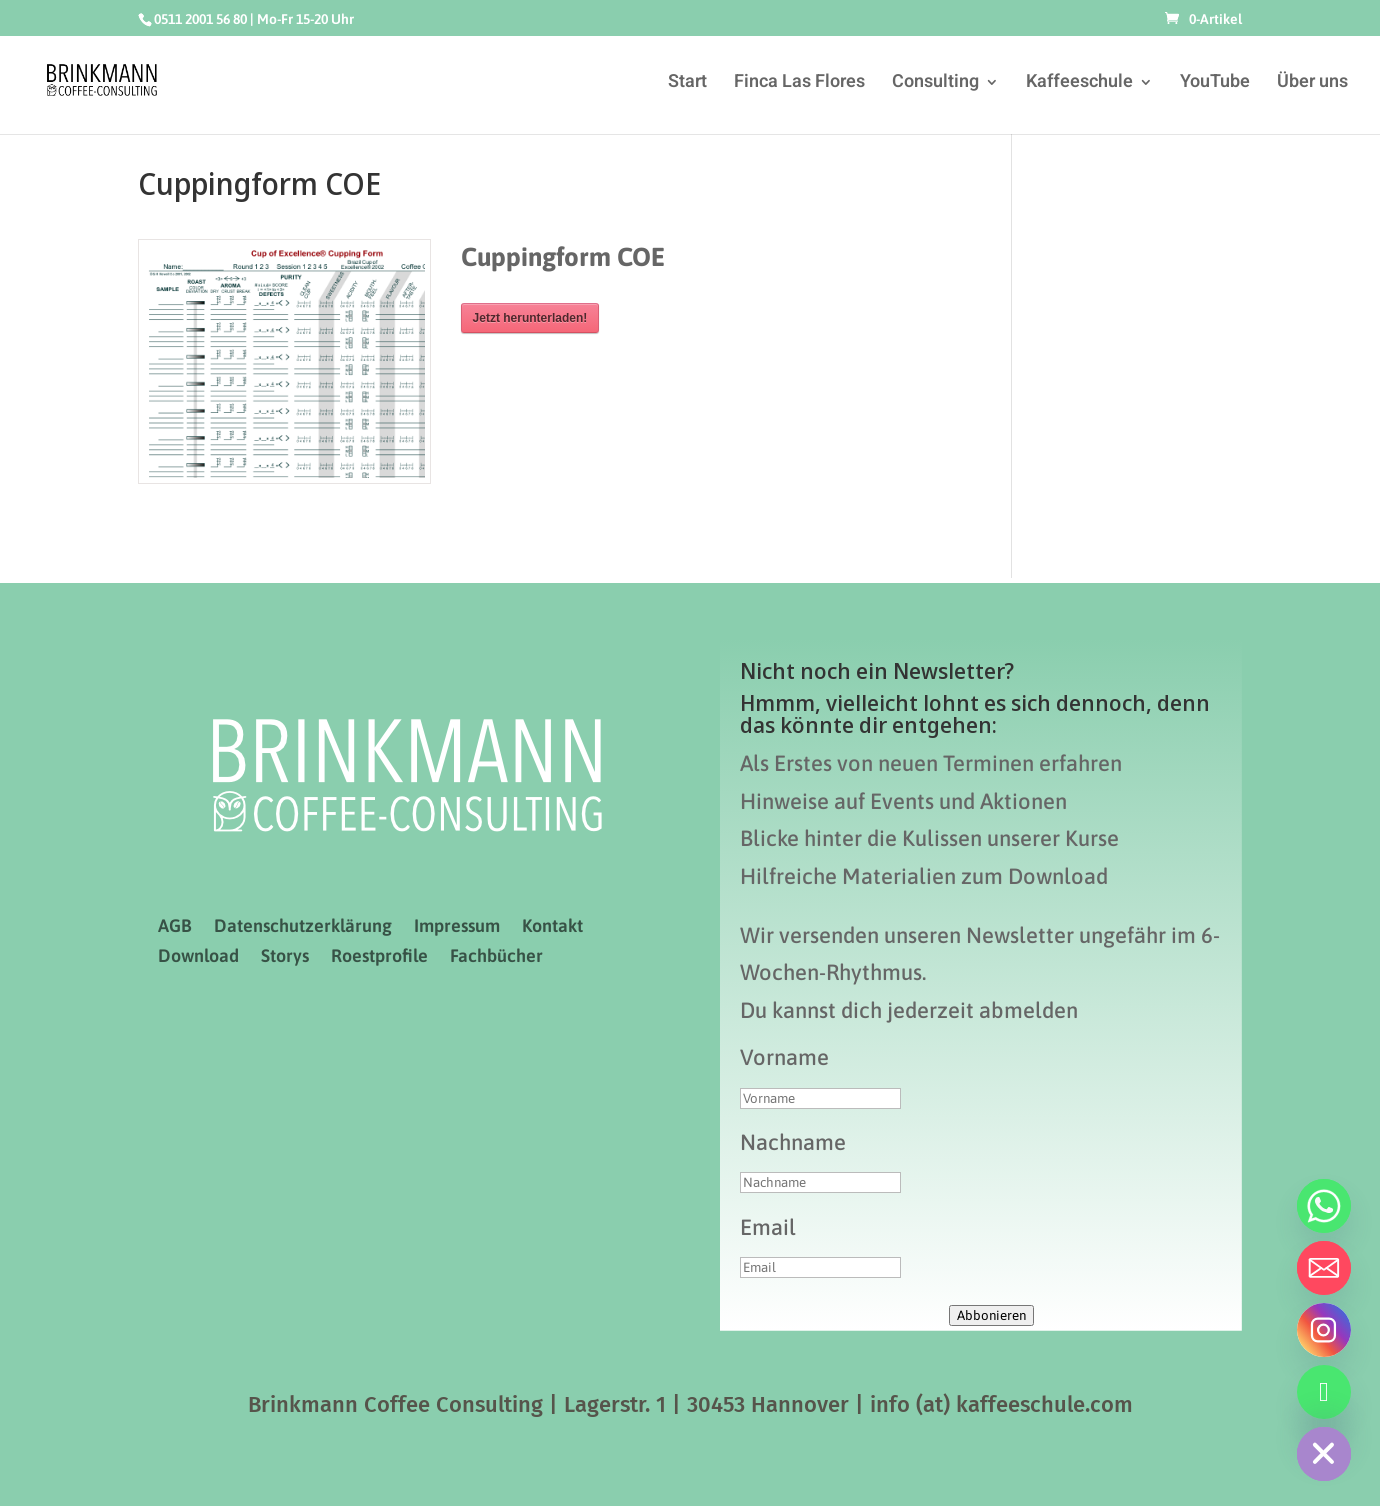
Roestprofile (379, 957)
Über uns (1312, 85)
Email (768, 1227)
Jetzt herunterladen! (530, 318)
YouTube (1215, 85)
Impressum (457, 927)
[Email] (1324, 1268)
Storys (285, 957)
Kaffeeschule (1079, 85)
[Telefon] (1324, 1392)
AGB (175, 927)
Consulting (935, 85)
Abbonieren (991, 1315)
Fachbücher (496, 957)
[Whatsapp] (1324, 1206)
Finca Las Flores (799, 85)
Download (198, 957)
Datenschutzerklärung (303, 927)
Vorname (784, 1057)
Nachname (793, 1142)
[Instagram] (1324, 1330)
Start (687, 85)
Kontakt (552, 927)
